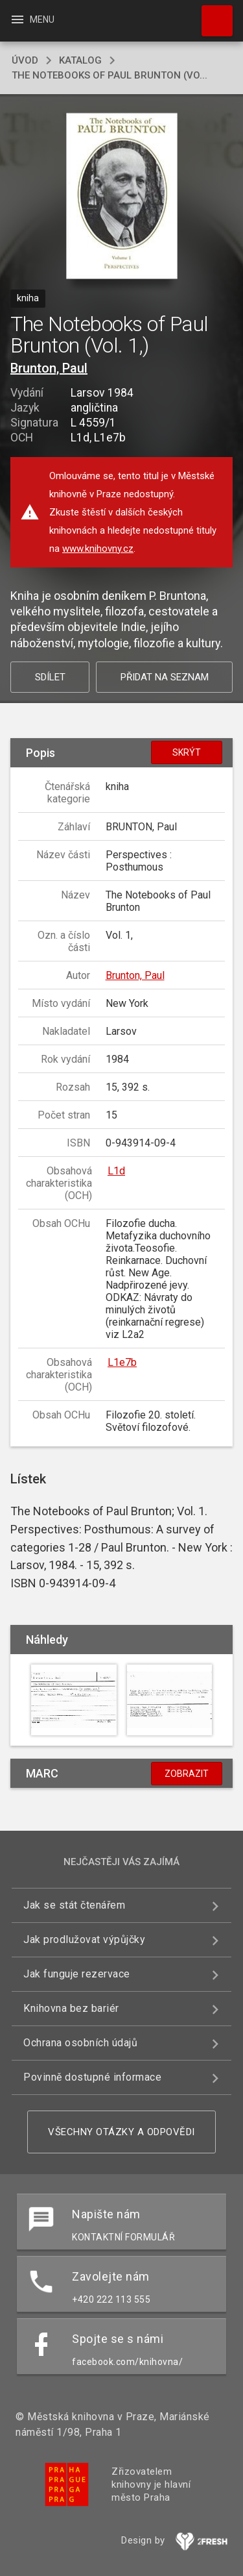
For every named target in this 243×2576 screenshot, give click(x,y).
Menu (32, 19)
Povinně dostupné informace (92, 2077)
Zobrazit (187, 1773)
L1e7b (122, 1362)
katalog (80, 60)
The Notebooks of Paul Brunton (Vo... (109, 75)
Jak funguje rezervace (76, 1974)
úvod (25, 60)
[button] (121, 197)
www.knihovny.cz (97, 548)
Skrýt (186, 752)
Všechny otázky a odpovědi (121, 2132)
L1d (116, 1171)
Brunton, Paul (48, 368)
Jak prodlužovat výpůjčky (84, 1939)
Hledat (211, 14)
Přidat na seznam (165, 677)
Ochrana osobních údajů (80, 2043)
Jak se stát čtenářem (74, 1905)
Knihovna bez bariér (71, 2008)
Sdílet (50, 677)
